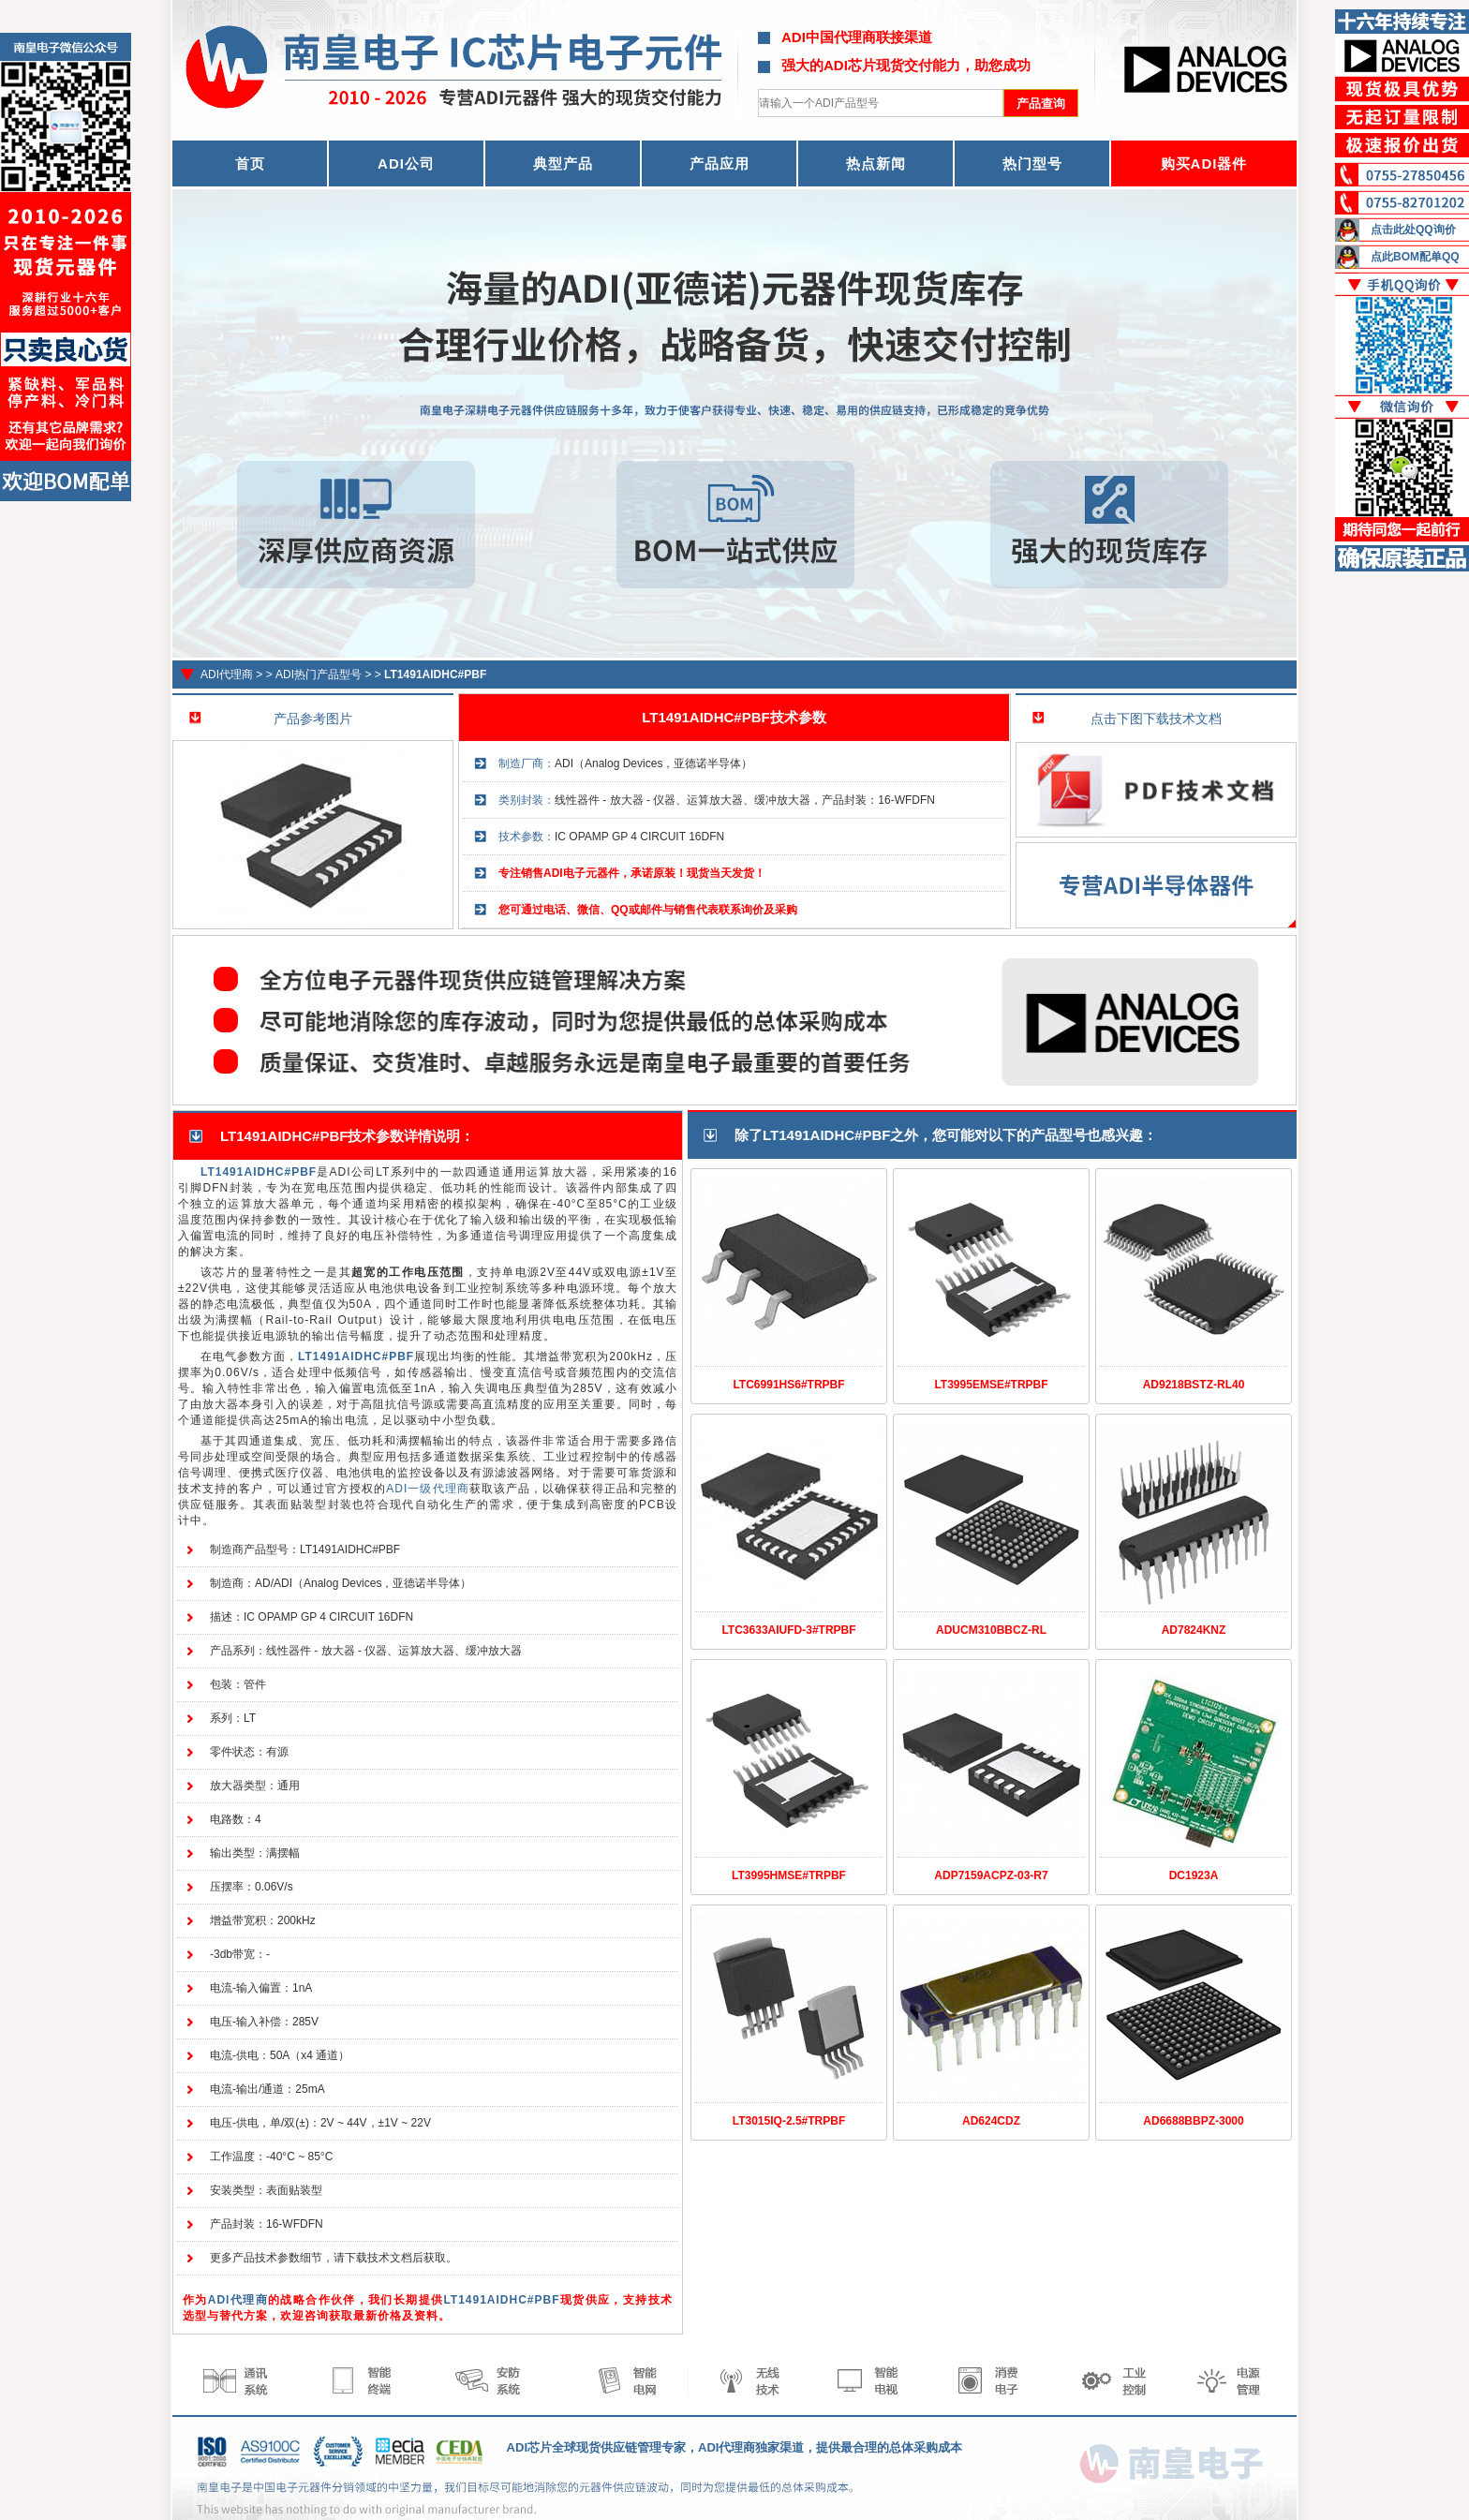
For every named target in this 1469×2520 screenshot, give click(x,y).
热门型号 (1032, 163)
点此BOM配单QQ (1415, 256)
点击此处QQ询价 (1413, 229)
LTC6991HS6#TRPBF (788, 1384)
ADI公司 (406, 163)
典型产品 (563, 163)
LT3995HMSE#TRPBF (789, 1875)
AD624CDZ (991, 2120)
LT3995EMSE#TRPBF (990, 1384)
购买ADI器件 (1204, 163)
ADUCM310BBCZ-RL (991, 1630)
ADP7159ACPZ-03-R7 (990, 1875)
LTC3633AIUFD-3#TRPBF (788, 1630)
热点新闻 (876, 163)
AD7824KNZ (1194, 1630)
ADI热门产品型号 (318, 674)
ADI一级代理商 (427, 1488)
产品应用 (719, 163)
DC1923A (1194, 1875)
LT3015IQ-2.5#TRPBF (789, 2120)
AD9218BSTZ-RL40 (1194, 1384)
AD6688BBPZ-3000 (1193, 2120)
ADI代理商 (226, 674)
